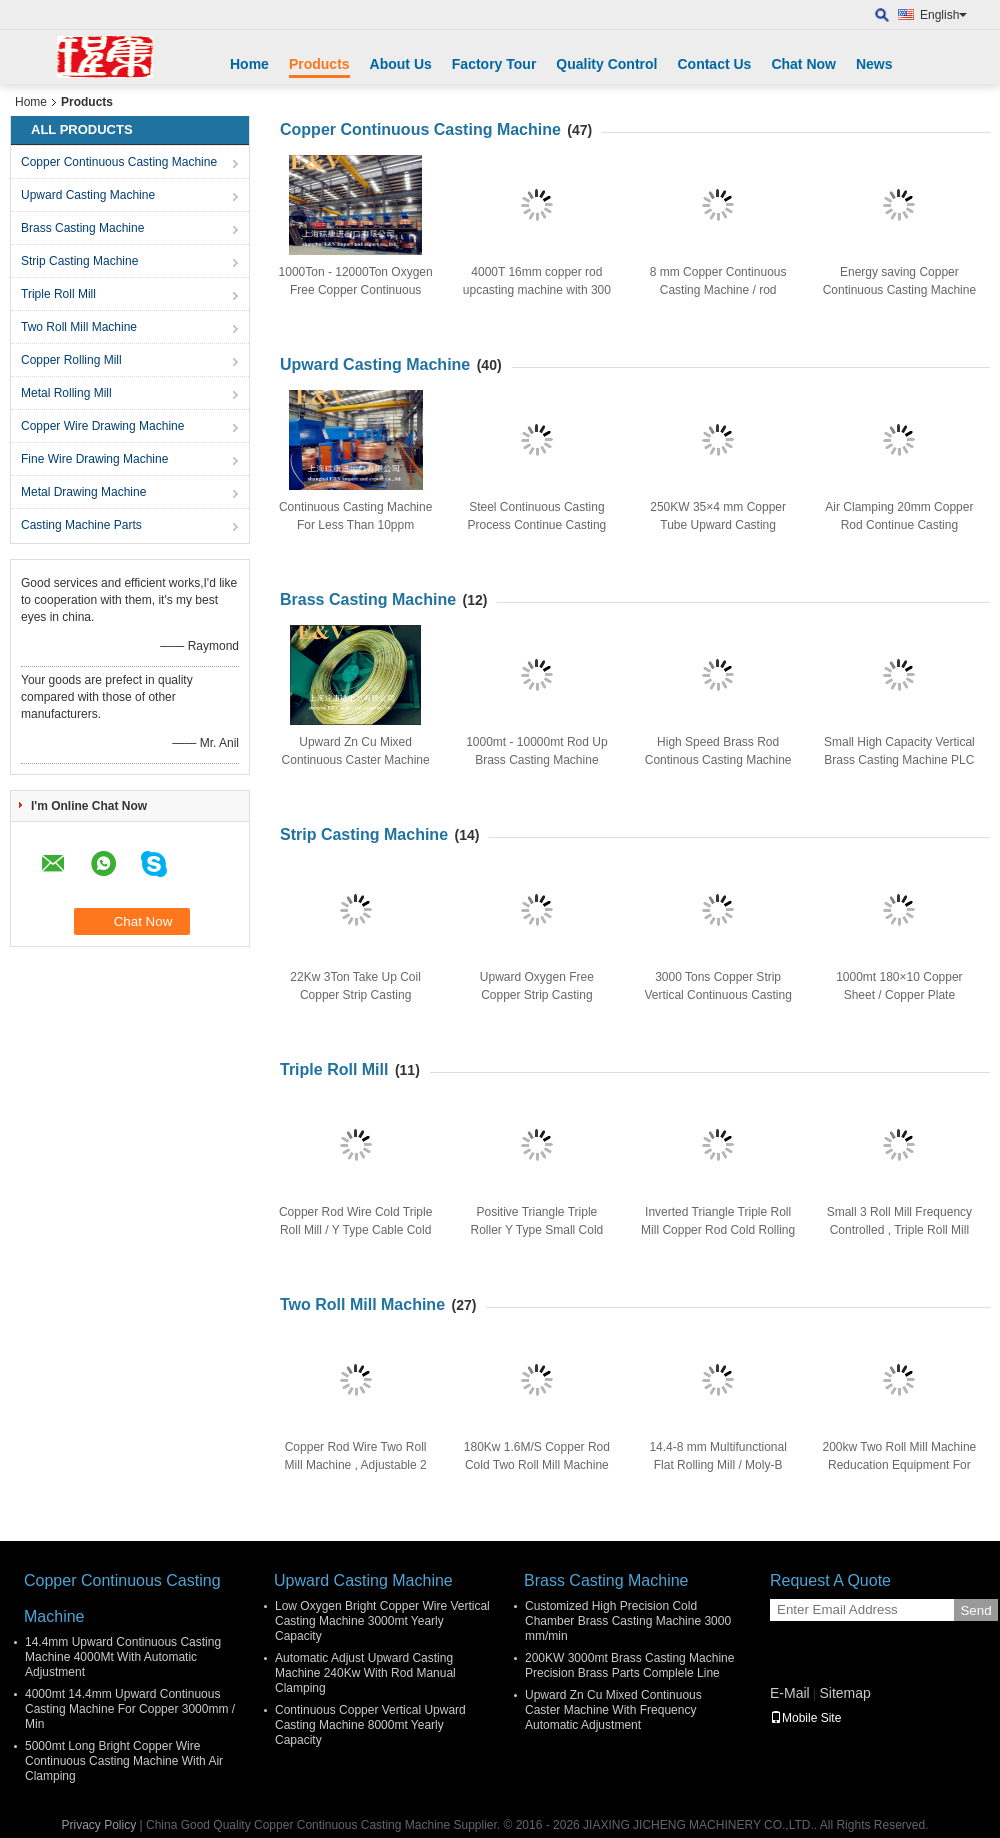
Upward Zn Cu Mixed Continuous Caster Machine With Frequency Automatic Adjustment (613, 1710)
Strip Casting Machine (79, 261)
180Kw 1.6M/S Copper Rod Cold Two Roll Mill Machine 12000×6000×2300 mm (537, 1465)
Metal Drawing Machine (83, 492)
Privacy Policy (99, 1825)
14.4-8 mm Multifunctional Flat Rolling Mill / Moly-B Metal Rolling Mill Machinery (717, 1465)
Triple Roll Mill (58, 294)
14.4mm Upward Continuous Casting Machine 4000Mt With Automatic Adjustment (123, 1657)
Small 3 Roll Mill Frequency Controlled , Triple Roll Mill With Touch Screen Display (899, 1230)
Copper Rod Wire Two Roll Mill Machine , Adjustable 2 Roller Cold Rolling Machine (356, 1465)
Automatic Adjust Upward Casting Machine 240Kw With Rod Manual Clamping (365, 1673)
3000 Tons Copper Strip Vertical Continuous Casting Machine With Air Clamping (717, 995)
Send (975, 1610)
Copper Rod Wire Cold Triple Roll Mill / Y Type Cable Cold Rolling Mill (355, 1230)
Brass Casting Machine (82, 228)
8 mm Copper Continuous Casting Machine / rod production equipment (718, 290)
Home (249, 64)
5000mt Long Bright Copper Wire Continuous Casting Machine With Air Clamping (124, 1761)
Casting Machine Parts (81, 525)
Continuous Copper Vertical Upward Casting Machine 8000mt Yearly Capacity (370, 1725)
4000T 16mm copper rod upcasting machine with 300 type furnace (537, 290)
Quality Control (606, 64)
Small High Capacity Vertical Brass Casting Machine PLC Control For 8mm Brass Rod (899, 760)
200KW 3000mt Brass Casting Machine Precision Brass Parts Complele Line (629, 1665)
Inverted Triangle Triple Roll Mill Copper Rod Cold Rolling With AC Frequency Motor (718, 1230)
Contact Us (714, 64)
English (943, 15)
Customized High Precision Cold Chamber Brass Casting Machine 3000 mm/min (628, 1621)
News (874, 64)
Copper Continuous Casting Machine (119, 162)
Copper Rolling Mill (71, 360)
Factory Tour (494, 64)
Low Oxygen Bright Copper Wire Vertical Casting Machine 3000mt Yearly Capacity (382, 1621)
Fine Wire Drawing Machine (94, 459)
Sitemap (844, 1693)
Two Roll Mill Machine (79, 327)
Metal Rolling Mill (66, 393)
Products (319, 64)
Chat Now (803, 64)
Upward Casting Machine (88, 195)
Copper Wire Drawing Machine (102, 426)
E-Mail (790, 1693)
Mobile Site (805, 1718)
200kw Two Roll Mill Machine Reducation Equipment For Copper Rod (899, 1465)
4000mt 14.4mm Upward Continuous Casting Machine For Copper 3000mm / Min (130, 1709)
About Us (401, 64)
